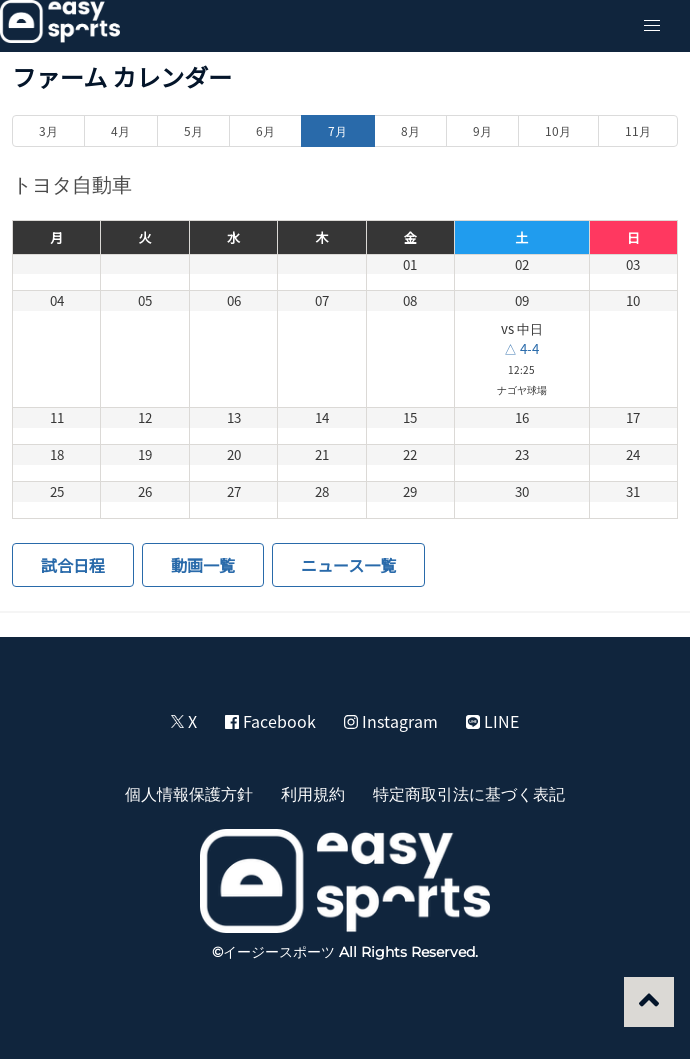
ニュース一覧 (348, 565)
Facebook (270, 721)
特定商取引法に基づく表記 (469, 793)
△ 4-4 (521, 348)
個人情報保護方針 (189, 793)
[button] (652, 26)
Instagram (391, 721)
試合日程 (73, 565)
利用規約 (313, 793)
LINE (492, 721)
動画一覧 (203, 565)
